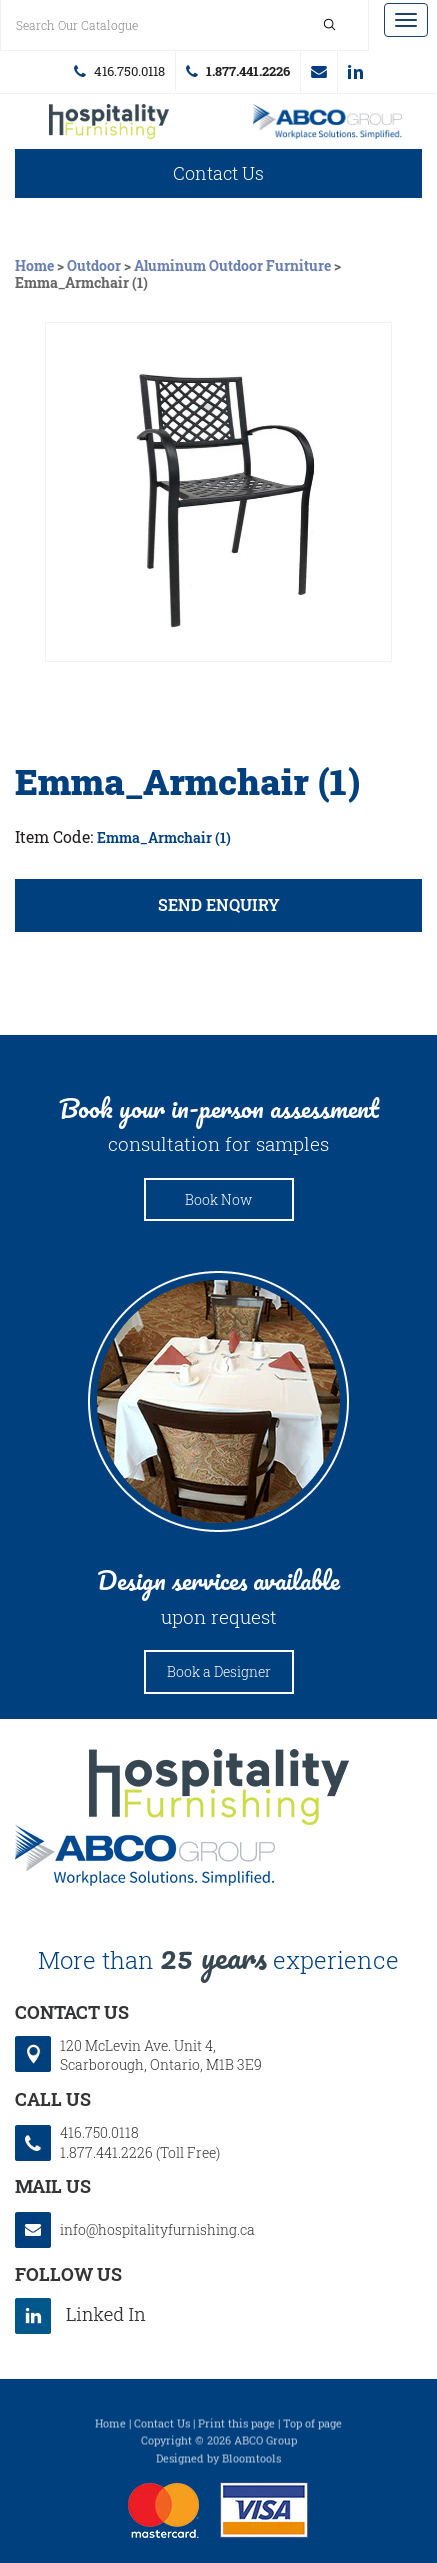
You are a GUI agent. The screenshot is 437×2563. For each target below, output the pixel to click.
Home (36, 265)
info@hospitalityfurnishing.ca (319, 72)
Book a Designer (219, 1671)
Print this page (236, 2426)
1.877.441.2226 (248, 71)
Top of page (312, 2426)
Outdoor (94, 265)
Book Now (218, 1199)
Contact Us (218, 173)
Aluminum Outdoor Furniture (232, 265)
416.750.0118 (129, 71)
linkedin (355, 72)
